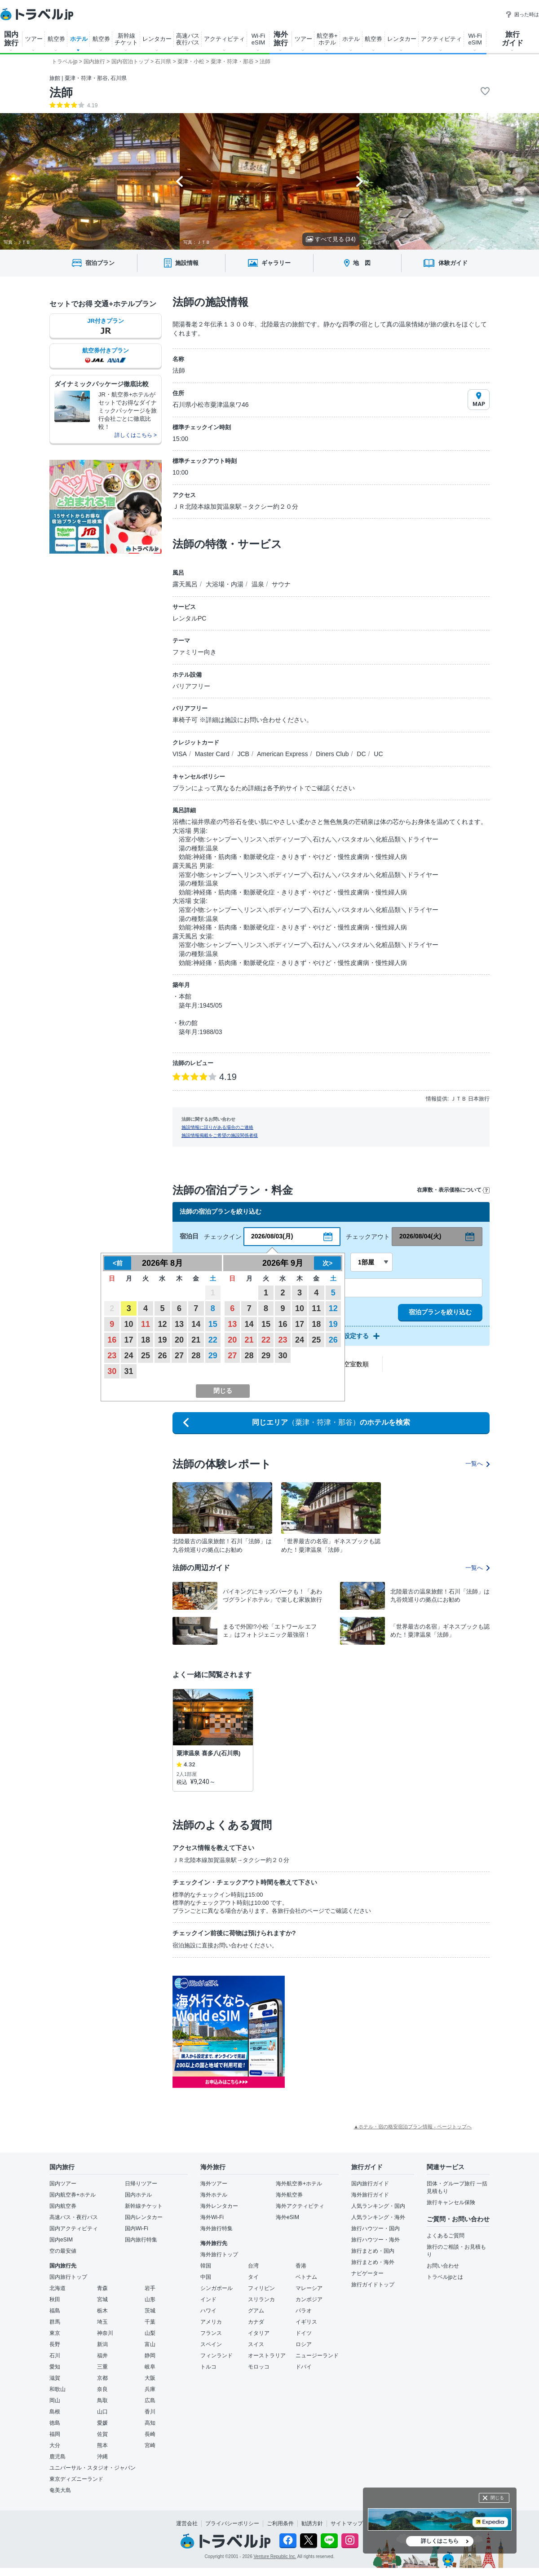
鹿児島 (57, 2456)
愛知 (54, 2367)
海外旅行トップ (219, 2254)
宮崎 (150, 2445)
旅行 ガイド (512, 39)
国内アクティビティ (73, 2228)
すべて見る (331, 239)
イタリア (259, 2333)
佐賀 (102, 2434)
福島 (54, 2310)
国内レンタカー (144, 2217)
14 (195, 1324)
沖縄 (102, 2456)
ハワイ (208, 2310)
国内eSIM (61, 2240)
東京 (54, 2333)
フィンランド (216, 2355)
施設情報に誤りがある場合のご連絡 (217, 1127)
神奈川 (105, 2333)
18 (145, 1339)
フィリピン (261, 2288)
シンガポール (216, 2288)
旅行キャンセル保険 (451, 2202)
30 (111, 1371)
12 (162, 1324)
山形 (150, 2299)
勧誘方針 (312, 2523)
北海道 (57, 2288)
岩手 (150, 2288)
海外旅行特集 (216, 2228)
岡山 (54, 2400)
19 (162, 1339)
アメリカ (211, 2322)
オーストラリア (267, 2355)
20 (179, 1339)
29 (212, 1355)
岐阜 (150, 2367)
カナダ (256, 2322)
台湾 (253, 2266)
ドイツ (304, 2333)
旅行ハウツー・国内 (375, 2228)
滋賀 (54, 2378)
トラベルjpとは (445, 2277)
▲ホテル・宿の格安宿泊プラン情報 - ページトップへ (412, 2126)
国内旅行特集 (141, 2240)
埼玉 (102, 2322)
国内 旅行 (11, 39)
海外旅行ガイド (370, 2195)
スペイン (211, 2344)
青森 (102, 2288)
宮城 (102, 2299)
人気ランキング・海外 (378, 2217)
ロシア (304, 2344)
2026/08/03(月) (272, 1236)
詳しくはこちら (440, 2541)
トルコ (208, 2367)
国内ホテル (138, 2195)
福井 (102, 2355)
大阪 (150, 2378)
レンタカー (157, 38)
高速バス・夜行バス (73, 2217)
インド (208, 2299)
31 (128, 1371)
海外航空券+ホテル (299, 2183)
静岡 (150, 2355)
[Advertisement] (350, 2009)
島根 (54, 2412)
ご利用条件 (280, 2523)
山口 (102, 2412)
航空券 (56, 38)
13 (179, 1324)
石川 (54, 2355)
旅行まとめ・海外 (372, 2262)
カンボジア (309, 2299)
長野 (54, 2344)
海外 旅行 (281, 39)
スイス (256, 2344)
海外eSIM (287, 2217)
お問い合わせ (443, 2266)
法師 (61, 92)
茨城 (150, 2310)
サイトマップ (347, 2523)
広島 (150, 2400)
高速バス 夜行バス (187, 39)
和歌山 (57, 2389)
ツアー (34, 38)
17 (128, 1339)
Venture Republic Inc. (275, 2556)
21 (195, 1339)
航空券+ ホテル (327, 39)
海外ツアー (213, 2183)
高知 (150, 2423)
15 (212, 1324)
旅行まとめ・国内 (372, 2251)
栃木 (102, 2310)
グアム (256, 2310)
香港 (301, 2266)
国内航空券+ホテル (72, 2195)
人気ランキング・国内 (378, 2206)
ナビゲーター (367, 2273)
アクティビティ (224, 38)
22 (212, 1339)
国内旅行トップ (68, 2277)
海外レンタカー (219, 2206)
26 (162, 1355)
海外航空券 (289, 2195)
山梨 (150, 2333)
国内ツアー (62, 2183)
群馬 (54, 2322)
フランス (211, 2333)
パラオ (304, 2310)
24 (128, 1355)
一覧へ (477, 1463)
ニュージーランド (317, 2355)
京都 (102, 2378)
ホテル (79, 38)
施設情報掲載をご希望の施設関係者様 (219, 1135)
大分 (54, 2445)
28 (195, 1355)
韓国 (205, 2266)
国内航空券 (62, 2206)
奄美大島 (60, 2490)
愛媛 (102, 2423)
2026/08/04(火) (420, 1236)
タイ (253, 2277)
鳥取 (102, 2400)
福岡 (54, 2434)
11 (145, 1324)
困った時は (522, 14)
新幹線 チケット (126, 39)
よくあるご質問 (445, 2236)
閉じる (497, 2497)
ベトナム (306, 2277)
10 (128, 1324)
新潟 (102, 2344)
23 (111, 1355)
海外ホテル (213, 2195)
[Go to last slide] (179, 181)
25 (145, 1355)
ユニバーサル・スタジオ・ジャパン (92, 2468)
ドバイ (304, 2367)
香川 (150, 2412)
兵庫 (150, 2389)
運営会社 (187, 2523)
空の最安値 (62, 2251)
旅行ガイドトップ (372, 2284)
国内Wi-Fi (136, 2228)
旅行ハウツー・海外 (375, 2240)
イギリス (306, 2322)
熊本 (102, 2445)
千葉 (150, 2322)
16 (111, 1339)
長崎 (150, 2434)
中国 (205, 2277)
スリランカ (261, 2299)
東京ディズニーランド (76, 2479)
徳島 (54, 2423)
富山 (150, 2344)
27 (179, 1355)
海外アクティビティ (300, 2206)
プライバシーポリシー (232, 2523)
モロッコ (259, 2367)
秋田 (54, 2299)
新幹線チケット (144, 2206)
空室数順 (356, 1364)
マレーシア (309, 2288)
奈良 (102, 2389)
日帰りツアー (141, 2183)
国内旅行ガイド (370, 2183)
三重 (102, 2367)
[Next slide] (359, 181)
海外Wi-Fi (212, 2217)
